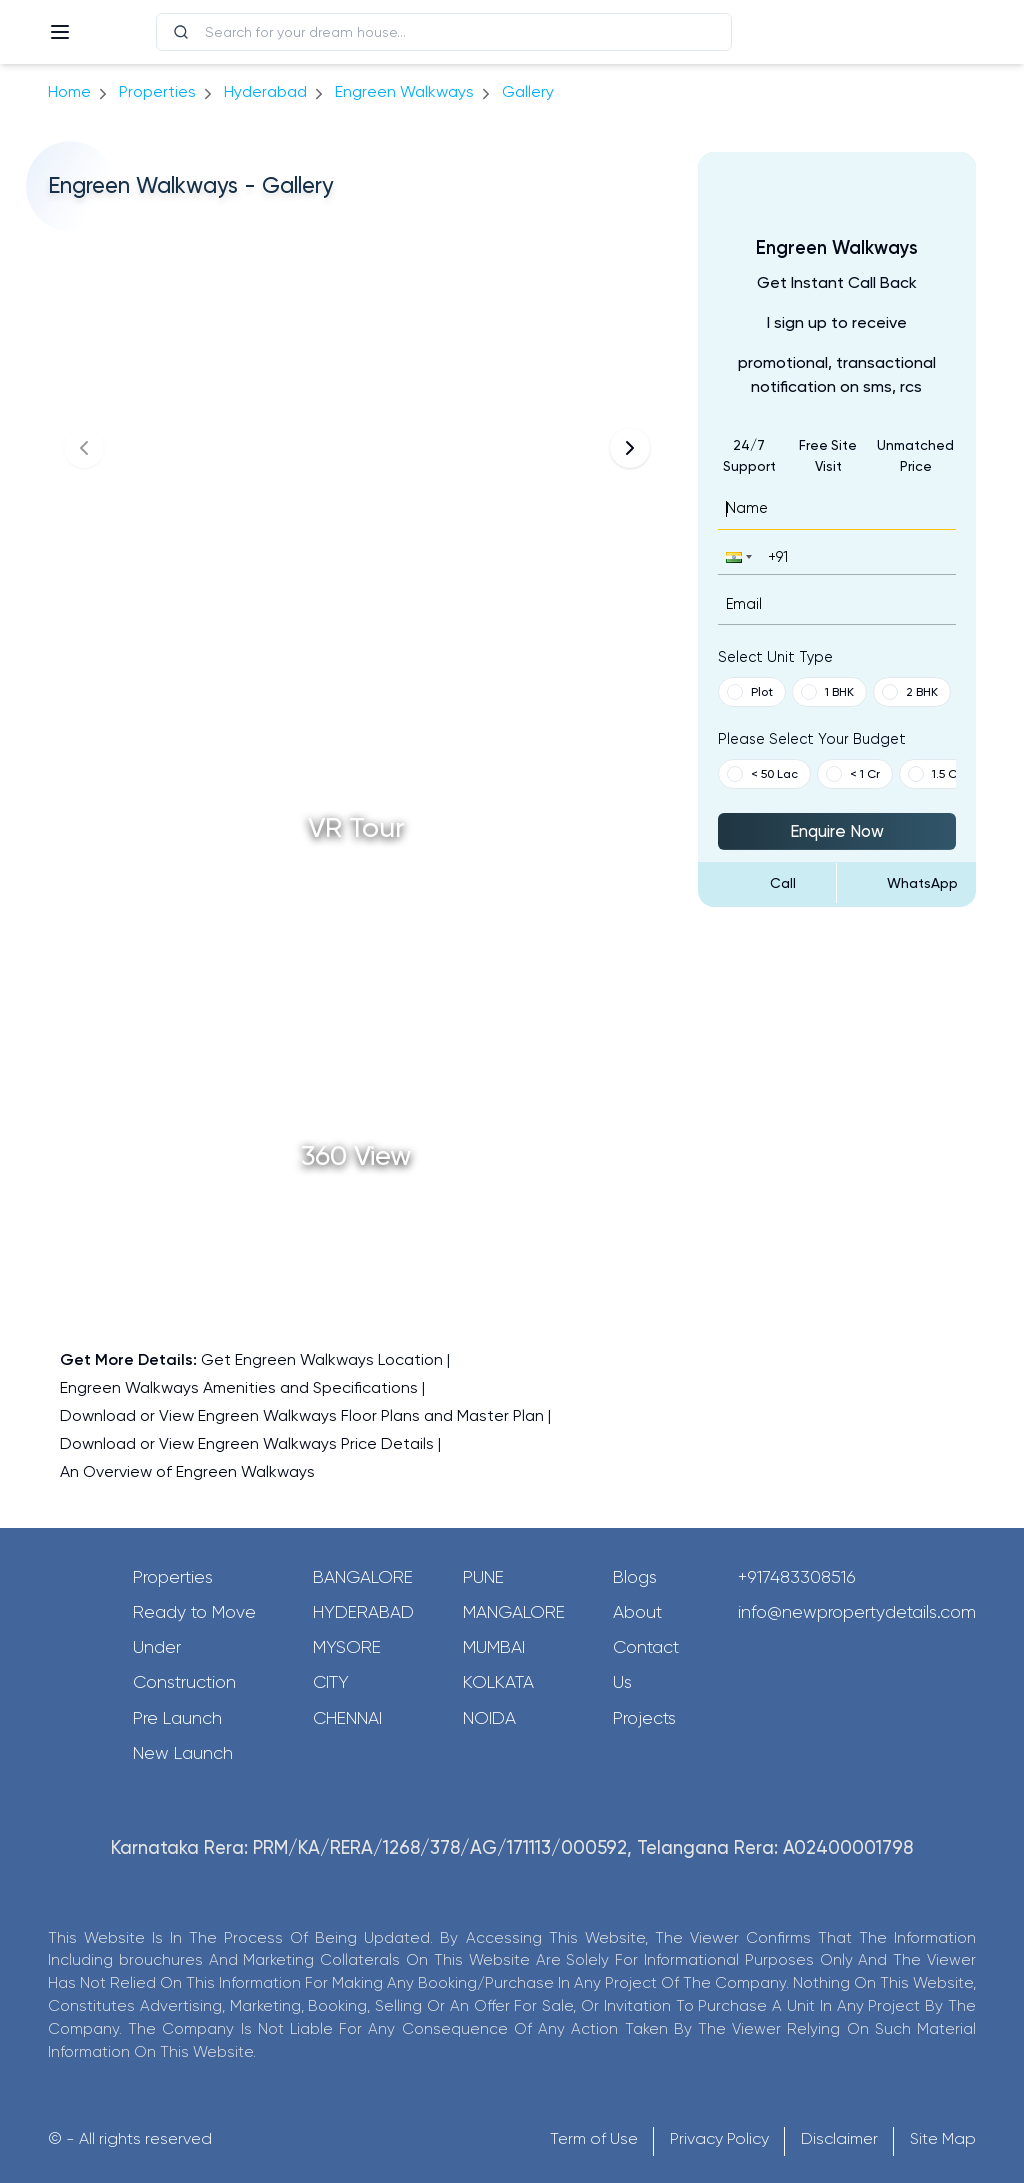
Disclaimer (839, 2138)
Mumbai (494, 1647)
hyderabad (265, 91)
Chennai (347, 1718)
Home (69, 91)
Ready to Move (194, 1612)
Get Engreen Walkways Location (322, 1359)
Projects (644, 1718)
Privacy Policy (719, 2138)
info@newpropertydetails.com (857, 1612)
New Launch (183, 1753)
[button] (737, 556)
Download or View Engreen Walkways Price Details (247, 1443)
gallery (528, 91)
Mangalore (514, 1612)
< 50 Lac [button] (762, 774)
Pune (483, 1577)
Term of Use (594, 2138)
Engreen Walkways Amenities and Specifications (239, 1387)
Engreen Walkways (404, 91)
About (637, 1612)
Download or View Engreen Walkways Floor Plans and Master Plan (302, 1415)
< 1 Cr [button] (853, 774)
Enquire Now (837, 831)
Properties (157, 91)
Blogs (635, 1577)
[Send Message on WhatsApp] (906, 883)
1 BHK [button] (827, 692)
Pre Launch (177, 1718)
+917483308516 (797, 1577)
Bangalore (363, 1577)
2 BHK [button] (910, 692)
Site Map (943, 2138)
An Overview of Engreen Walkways (187, 1471)
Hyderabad (363, 1612)
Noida (489, 1718)
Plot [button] (750, 692)
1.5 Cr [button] (934, 774)
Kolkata (498, 1682)
